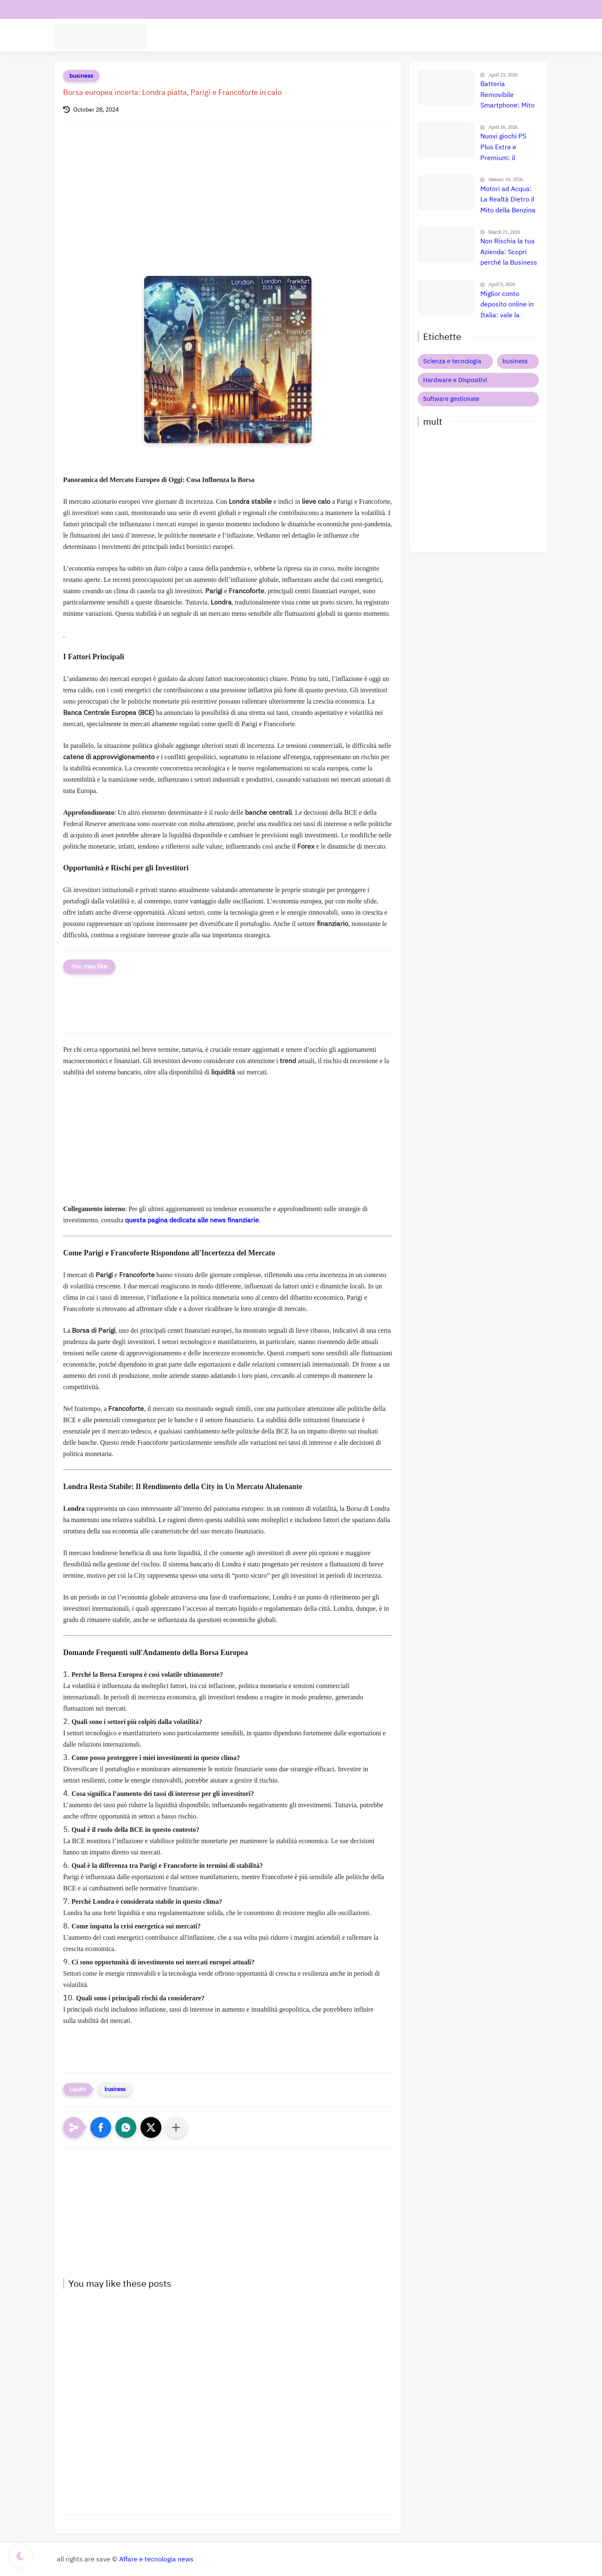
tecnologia (196, 36)
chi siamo (102, 9)
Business (436, 36)
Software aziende (244, 36)
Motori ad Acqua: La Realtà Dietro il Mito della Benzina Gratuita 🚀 (508, 200)
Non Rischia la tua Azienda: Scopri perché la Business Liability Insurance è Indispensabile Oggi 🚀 (508, 252)
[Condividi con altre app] (176, 2127)
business (81, 75)
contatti (68, 9)
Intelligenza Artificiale (309, 36)
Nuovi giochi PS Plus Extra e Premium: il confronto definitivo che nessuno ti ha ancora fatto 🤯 (504, 147)
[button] (100, 2127)
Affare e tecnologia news (156, 2559)
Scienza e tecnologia (452, 361)
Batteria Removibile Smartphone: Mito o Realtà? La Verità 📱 (509, 95)
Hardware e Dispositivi (382, 36)
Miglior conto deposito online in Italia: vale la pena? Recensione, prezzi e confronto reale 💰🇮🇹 (508, 305)
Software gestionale (451, 398)
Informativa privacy (150, 9)
